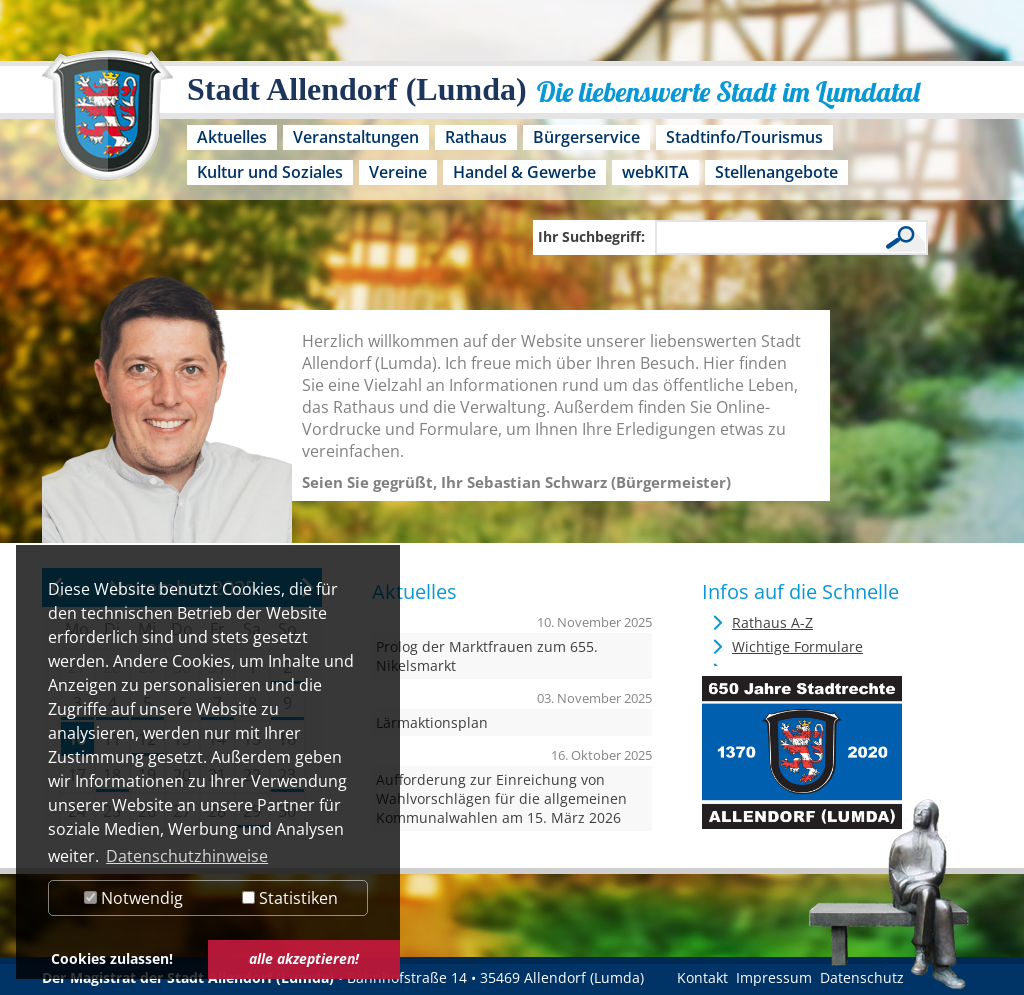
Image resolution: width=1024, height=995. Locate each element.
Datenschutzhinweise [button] (187, 856)
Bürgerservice (586, 137)
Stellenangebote (776, 172)
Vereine (398, 172)
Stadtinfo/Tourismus (744, 137)
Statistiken (290, 898)
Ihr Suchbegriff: (591, 236)
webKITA (655, 172)
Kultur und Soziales (270, 172)
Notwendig (133, 898)
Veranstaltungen (356, 137)
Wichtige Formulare (797, 646)
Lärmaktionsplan (432, 722)
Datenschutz (862, 977)
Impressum (774, 977)
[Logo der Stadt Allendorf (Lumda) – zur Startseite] (107, 125)
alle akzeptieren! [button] (304, 958)
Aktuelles (232, 137)
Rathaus (476, 137)
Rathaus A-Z (772, 622)
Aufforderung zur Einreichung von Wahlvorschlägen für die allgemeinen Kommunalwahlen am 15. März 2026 (501, 798)
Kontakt (702, 977)
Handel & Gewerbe (524, 172)
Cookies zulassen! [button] (112, 958)
